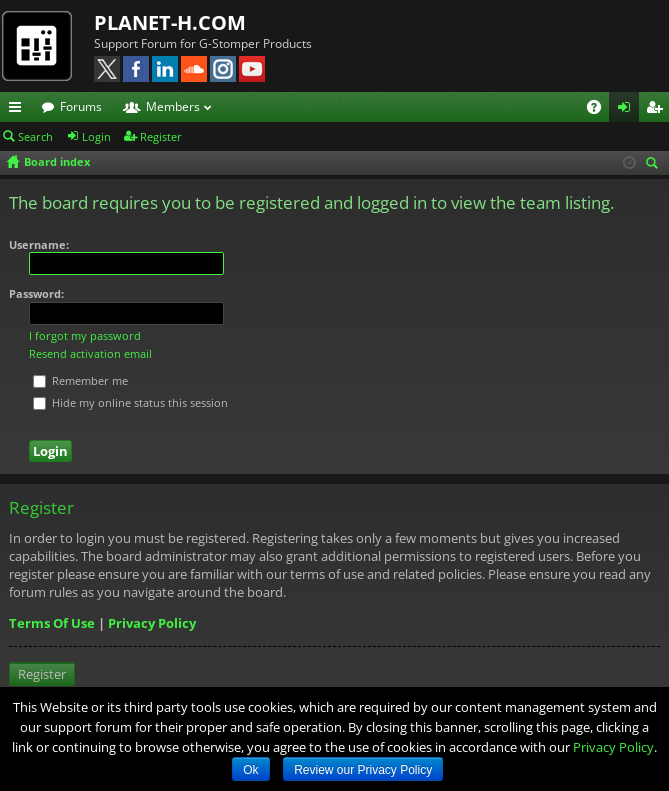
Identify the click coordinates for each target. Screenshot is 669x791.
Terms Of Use (52, 623)
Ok (250, 770)
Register (161, 136)
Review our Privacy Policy (363, 770)
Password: (36, 293)
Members (173, 106)
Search (35, 136)
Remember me (80, 380)
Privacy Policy (152, 623)
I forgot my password (85, 335)
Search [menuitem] (655, 164)
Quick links (19, 110)
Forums (81, 106)
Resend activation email (90, 353)
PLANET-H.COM (170, 22)
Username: (39, 244)
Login (96, 136)
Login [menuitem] (628, 110)
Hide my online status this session (130, 402)
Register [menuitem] (658, 110)
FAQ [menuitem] (600, 110)
